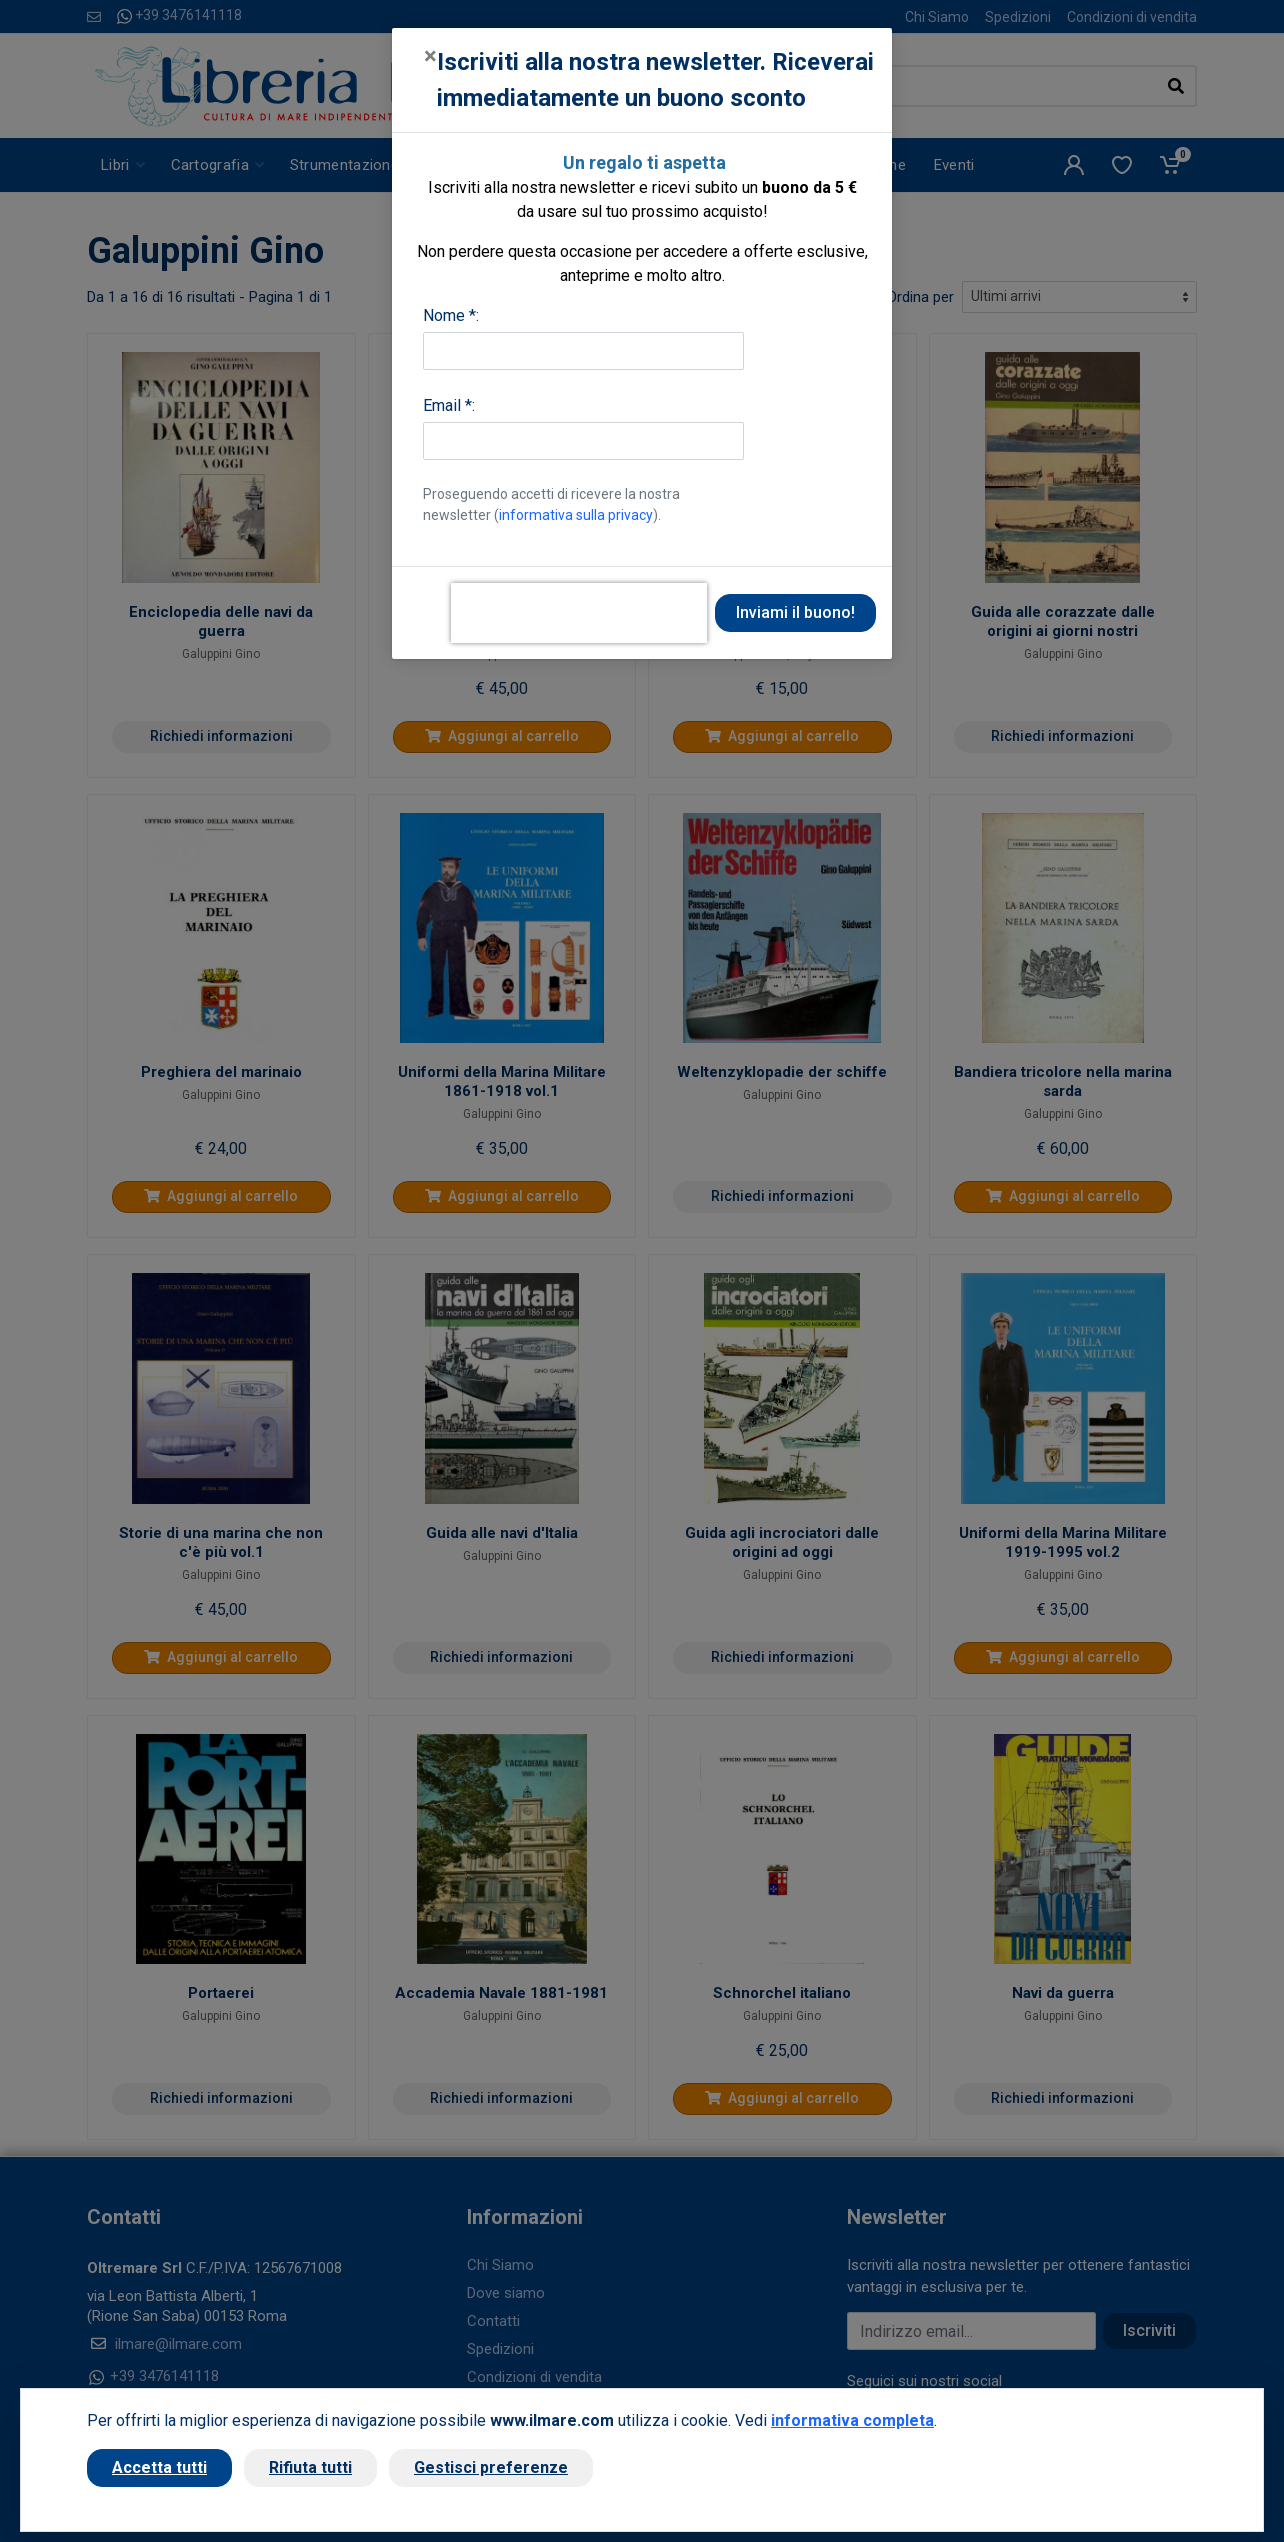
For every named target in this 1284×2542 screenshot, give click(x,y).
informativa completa (852, 2420)
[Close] (430, 56)
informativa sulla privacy (576, 515)
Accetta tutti (159, 2467)
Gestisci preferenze (491, 2467)
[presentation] (579, 613)
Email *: (449, 405)
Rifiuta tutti (310, 2467)
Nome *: (451, 315)
